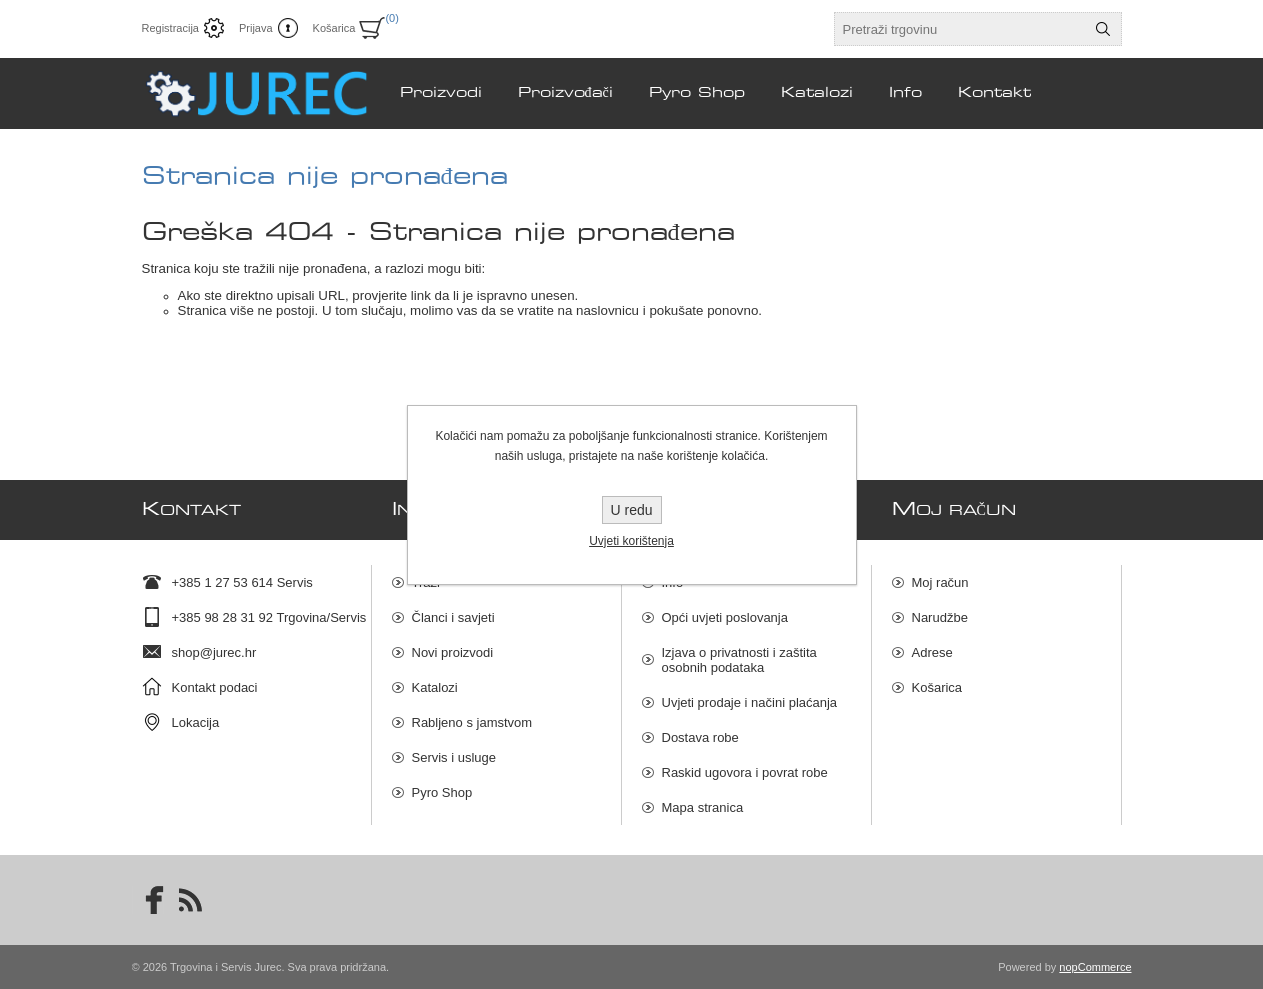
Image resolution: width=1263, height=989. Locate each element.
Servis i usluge (454, 757)
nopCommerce (1095, 967)
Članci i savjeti (453, 617)
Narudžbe (940, 617)
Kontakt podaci (215, 687)
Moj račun (940, 582)
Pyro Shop (442, 792)
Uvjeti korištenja (631, 541)
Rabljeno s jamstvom (472, 722)
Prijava (256, 28)
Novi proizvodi (453, 652)
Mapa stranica (703, 807)
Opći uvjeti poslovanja (725, 617)
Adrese (932, 652)
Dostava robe (700, 737)
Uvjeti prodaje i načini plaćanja (750, 702)
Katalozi (435, 687)
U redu (631, 510)
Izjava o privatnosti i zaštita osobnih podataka (739, 660)
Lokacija (196, 722)
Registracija (170, 28)
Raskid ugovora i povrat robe (745, 772)
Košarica (937, 687)
